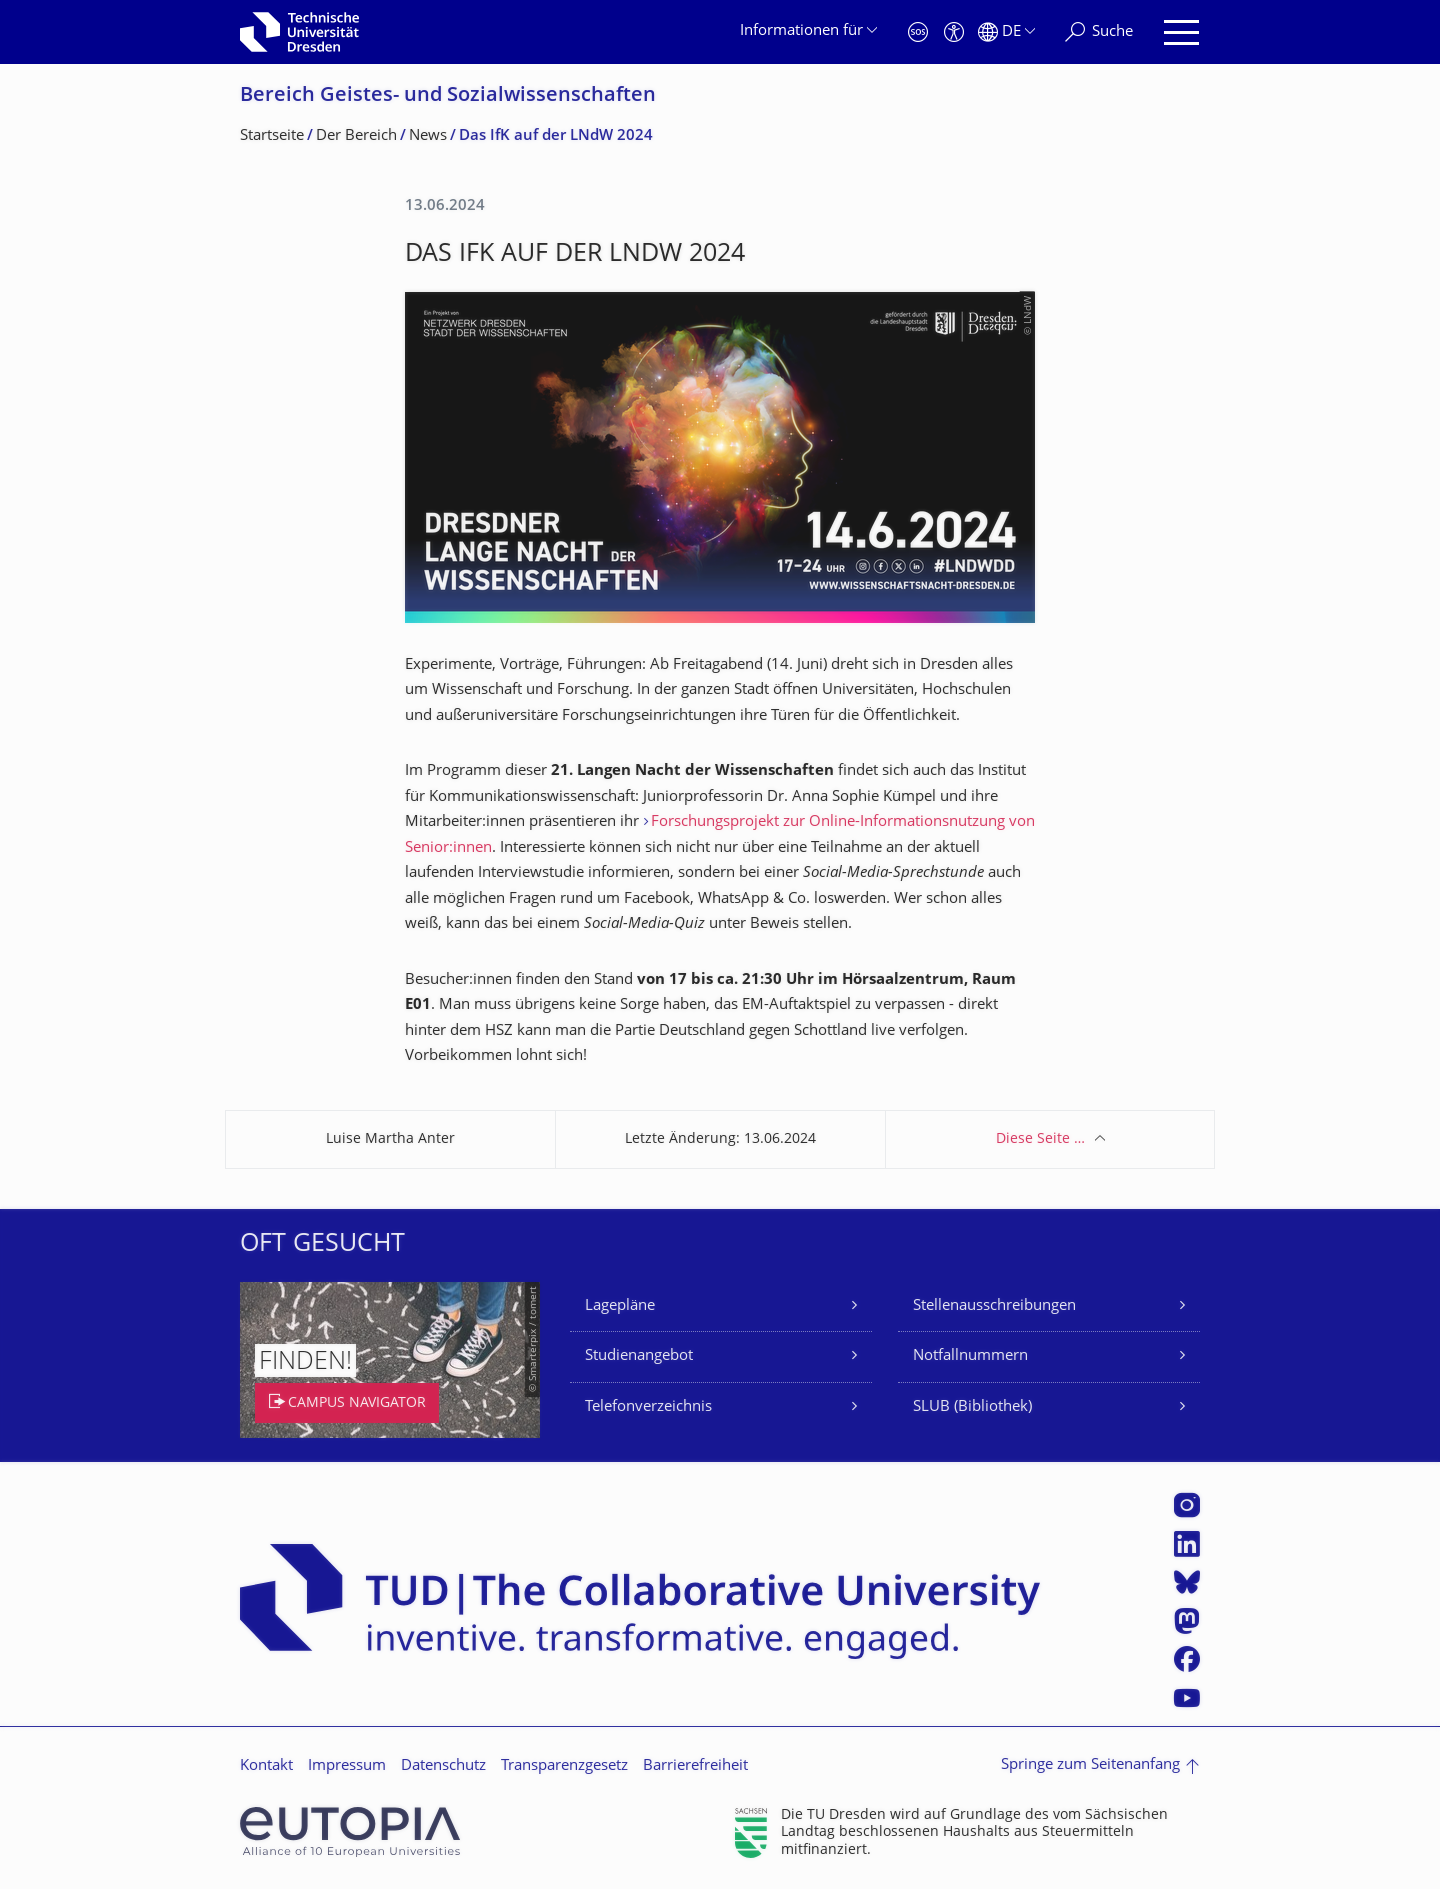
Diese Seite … (1040, 1139)
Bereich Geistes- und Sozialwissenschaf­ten (448, 96)
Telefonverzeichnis (648, 1407)
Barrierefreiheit (695, 1766)
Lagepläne (620, 1306)
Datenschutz (443, 1766)
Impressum (347, 1766)
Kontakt (266, 1766)
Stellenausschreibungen (994, 1306)
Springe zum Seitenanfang (1090, 1765)
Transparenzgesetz (564, 1766)
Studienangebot (639, 1356)
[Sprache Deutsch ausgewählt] (1006, 32)
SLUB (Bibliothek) (972, 1407)
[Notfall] (918, 32)
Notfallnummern (970, 1356)
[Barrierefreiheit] (954, 32)
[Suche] (1099, 32)
